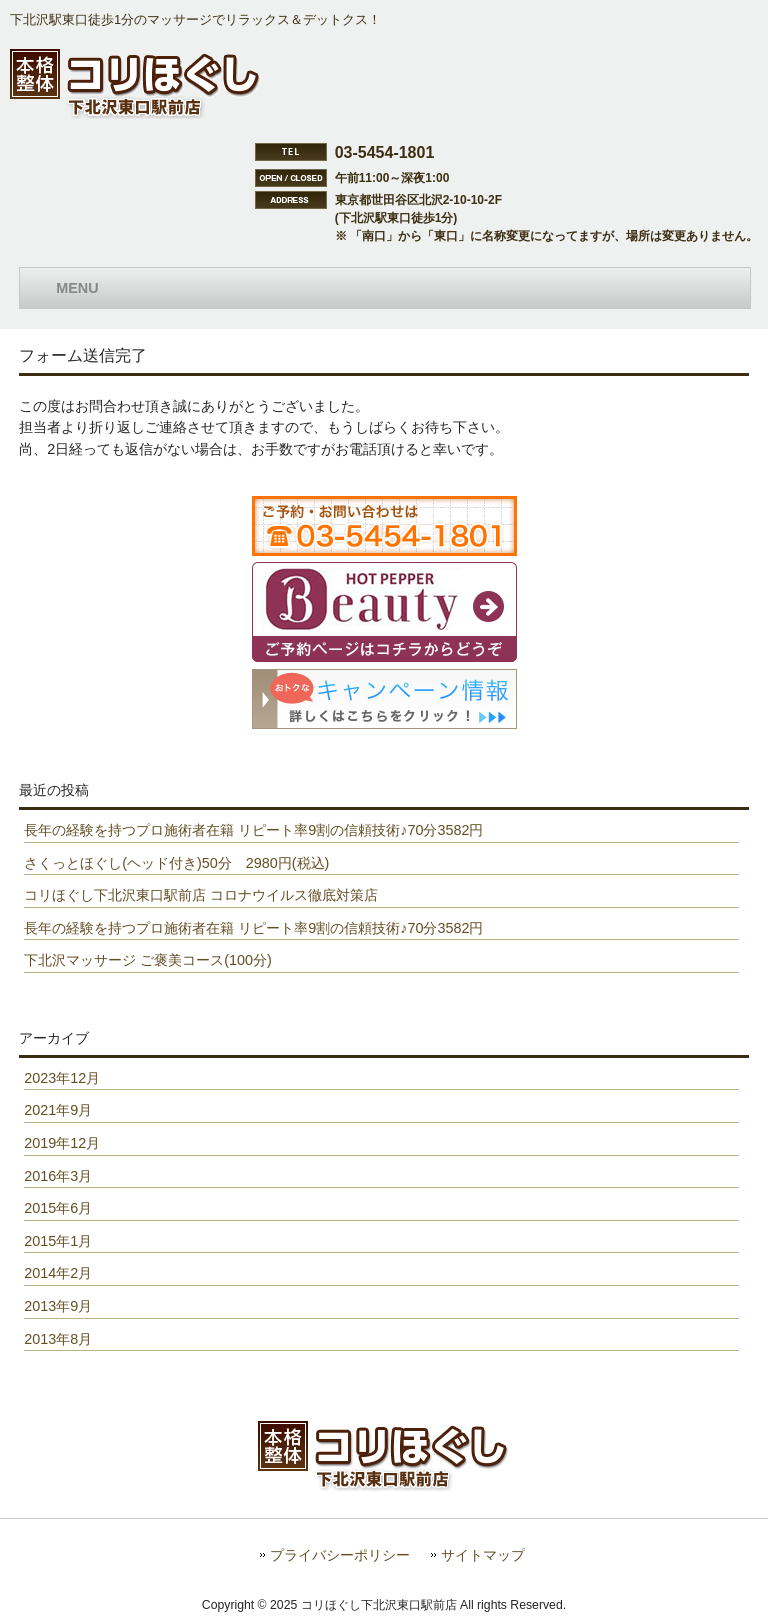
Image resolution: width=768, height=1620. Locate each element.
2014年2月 (58, 1273)
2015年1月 (58, 1241)
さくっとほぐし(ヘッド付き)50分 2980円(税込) (176, 863)
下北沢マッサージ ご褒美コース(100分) (148, 960)
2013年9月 (58, 1306)
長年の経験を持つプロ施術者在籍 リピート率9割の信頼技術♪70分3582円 (253, 830)
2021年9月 (58, 1110)
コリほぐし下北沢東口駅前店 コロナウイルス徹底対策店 (201, 895)
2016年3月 (58, 1176)
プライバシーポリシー (340, 1555)
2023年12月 (62, 1078)
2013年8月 (58, 1339)
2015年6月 (58, 1208)
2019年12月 (62, 1143)
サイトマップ (483, 1555)
